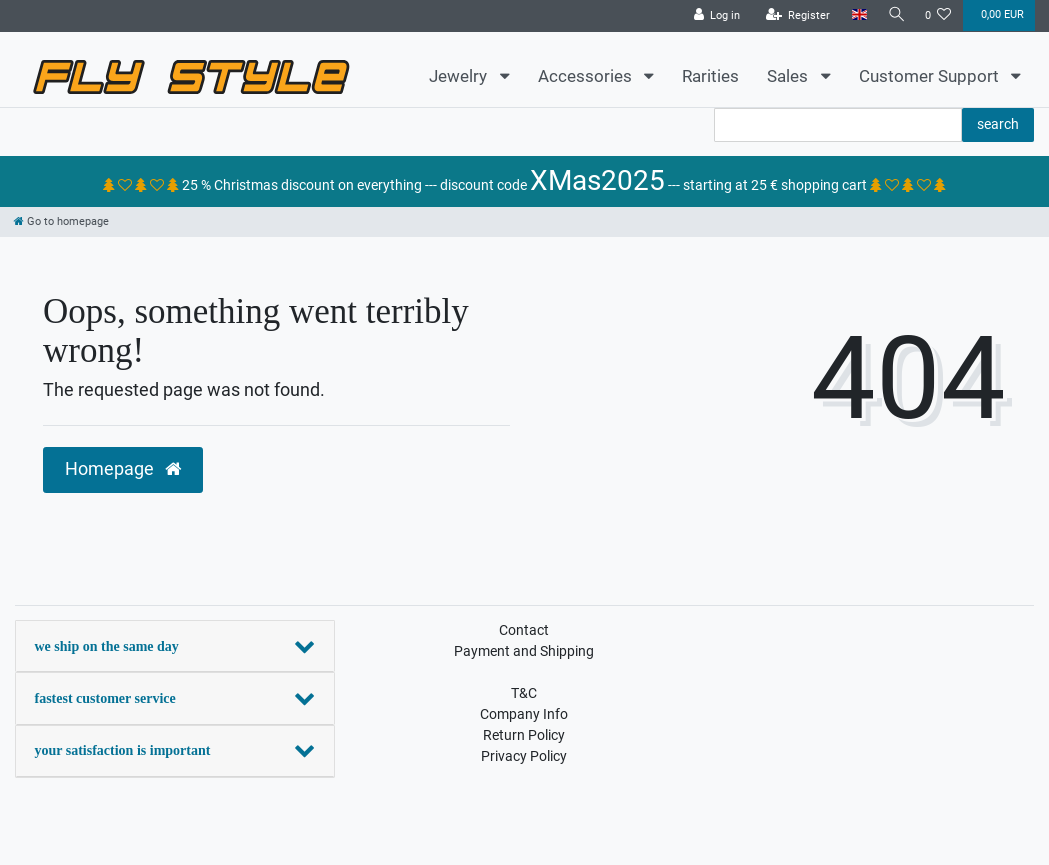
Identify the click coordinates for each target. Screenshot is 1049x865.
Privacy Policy (524, 756)
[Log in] (712, 16)
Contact (524, 630)
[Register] (793, 16)
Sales (789, 76)
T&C (524, 693)
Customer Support (931, 76)
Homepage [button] (123, 469)
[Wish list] (938, 16)
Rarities (710, 76)
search (998, 124)
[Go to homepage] (61, 221)
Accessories (587, 76)
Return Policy (524, 735)
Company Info (524, 714)
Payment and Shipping (524, 651)
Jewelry (460, 76)
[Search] (894, 15)
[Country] (854, 15)
